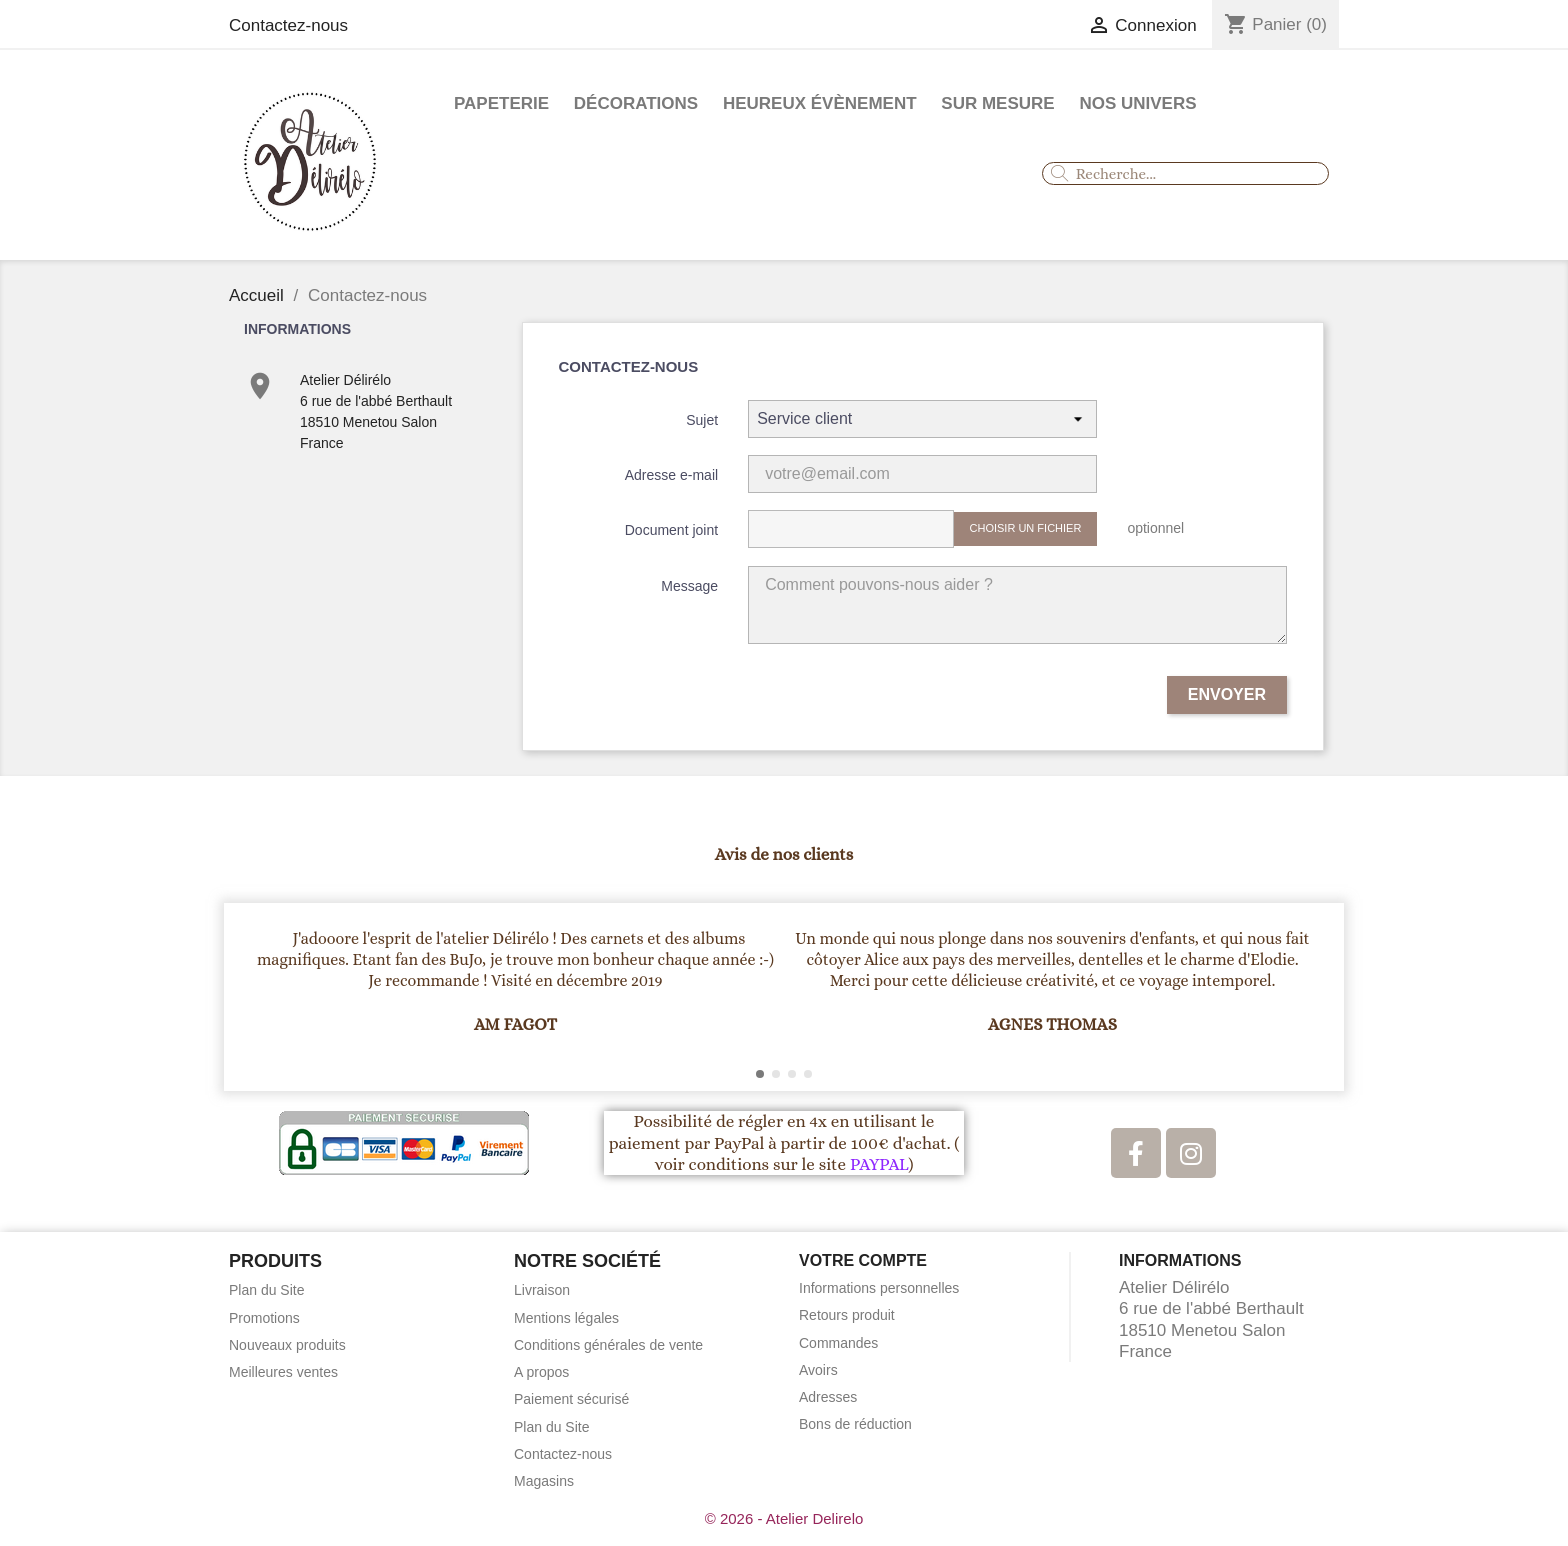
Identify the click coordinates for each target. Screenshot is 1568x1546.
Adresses (828, 1397)
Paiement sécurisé (571, 1399)
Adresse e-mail (671, 475)
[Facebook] (1136, 1153)
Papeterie (501, 103)
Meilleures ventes (283, 1372)
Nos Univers (1137, 103)
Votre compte (863, 1260)
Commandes (838, 1343)
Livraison (542, 1290)
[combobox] (1185, 173)
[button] (248, 997)
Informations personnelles (879, 1288)
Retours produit (847, 1315)
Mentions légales (566, 1318)
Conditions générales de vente (608, 1345)
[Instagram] (1191, 1153)
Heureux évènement (820, 103)
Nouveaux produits (287, 1345)
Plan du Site (267, 1290)
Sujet (702, 420)
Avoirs (818, 1370)
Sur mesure (997, 103)
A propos (541, 1372)
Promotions (264, 1318)
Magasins (544, 1481)
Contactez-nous (288, 25)
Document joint (671, 530)
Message (689, 586)
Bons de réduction (855, 1424)
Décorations (636, 103)
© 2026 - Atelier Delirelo (784, 1518)
